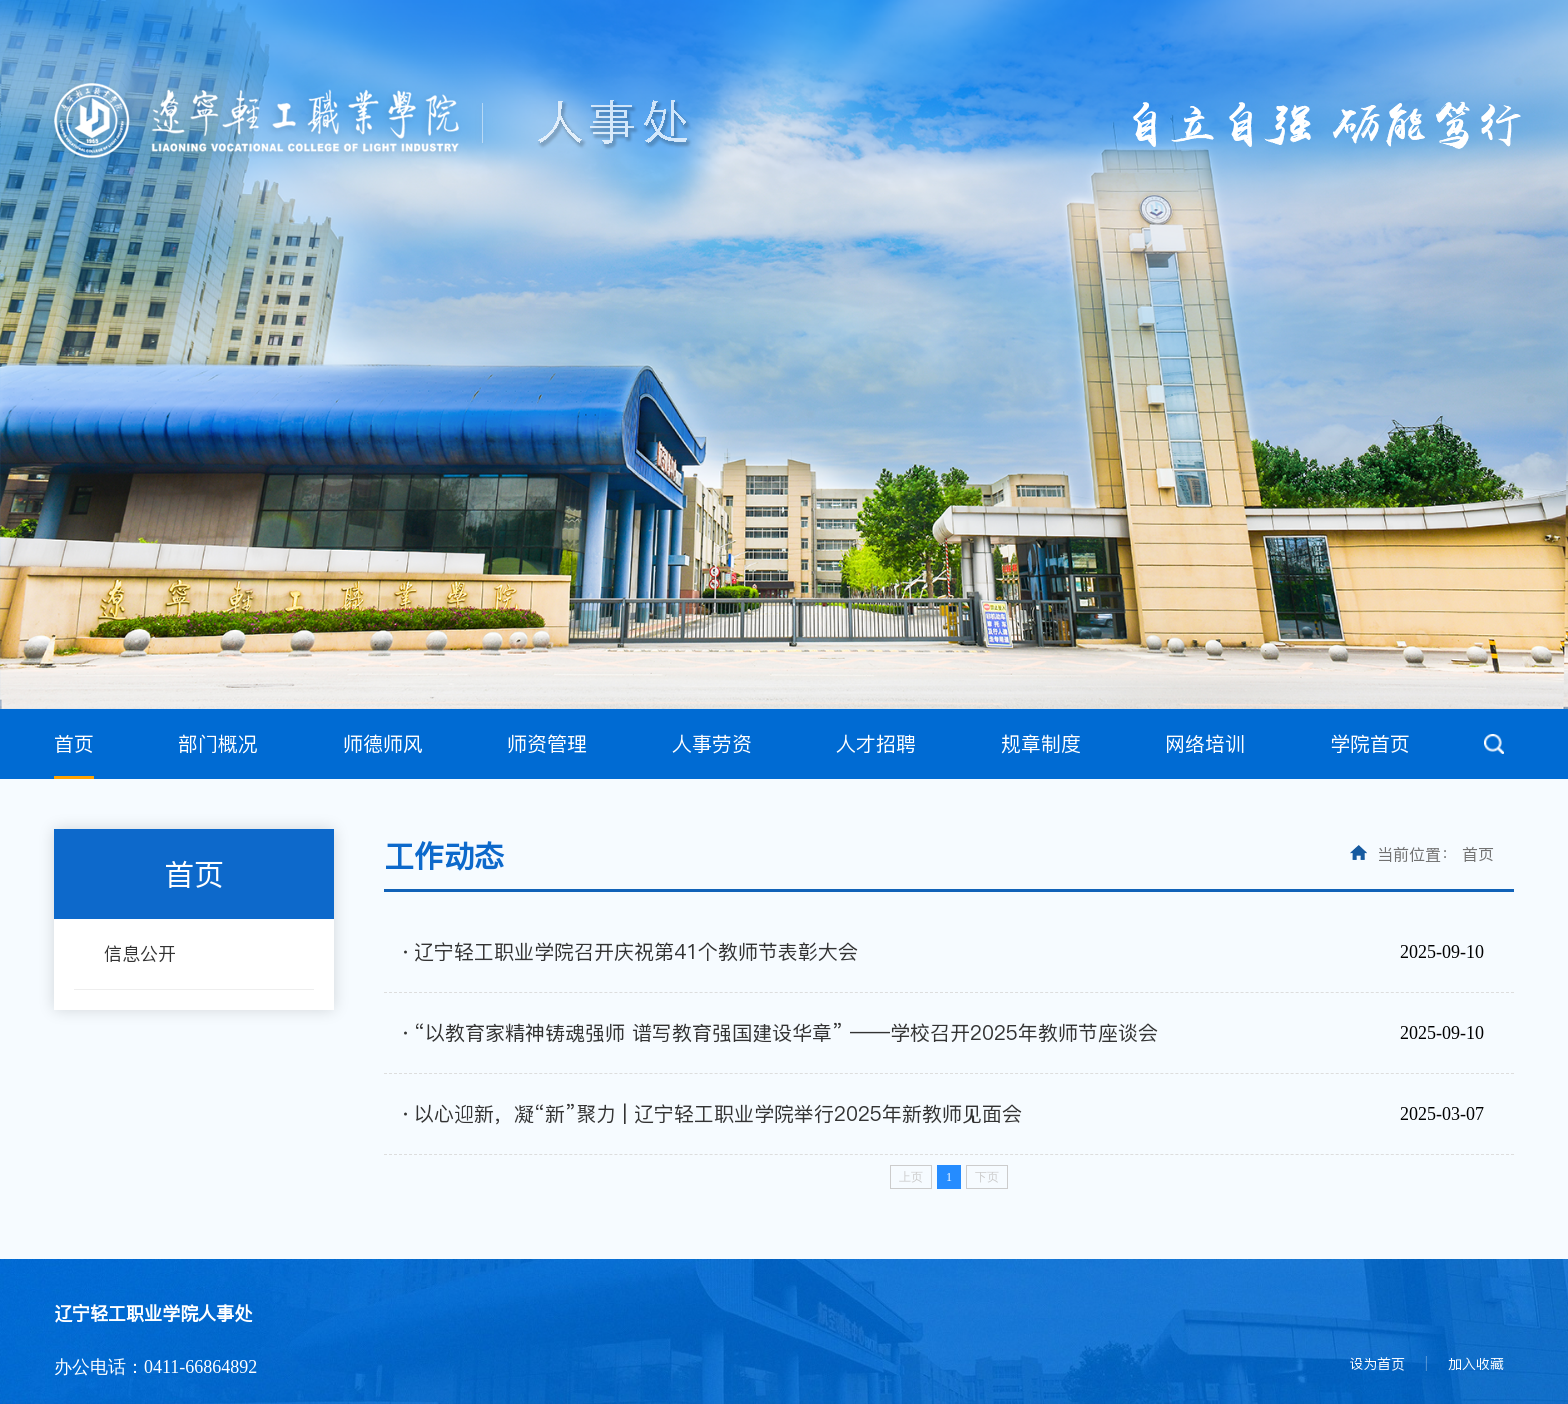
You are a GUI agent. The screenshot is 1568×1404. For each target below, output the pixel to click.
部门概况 (218, 744)
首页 (74, 744)
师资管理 (547, 744)
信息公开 (140, 953)
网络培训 (1205, 744)
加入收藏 (1476, 1364)
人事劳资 (712, 744)
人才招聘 (876, 744)
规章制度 (1041, 744)
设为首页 (1377, 1364)
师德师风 (383, 744)
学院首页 (1370, 744)
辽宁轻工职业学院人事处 (153, 1313)
